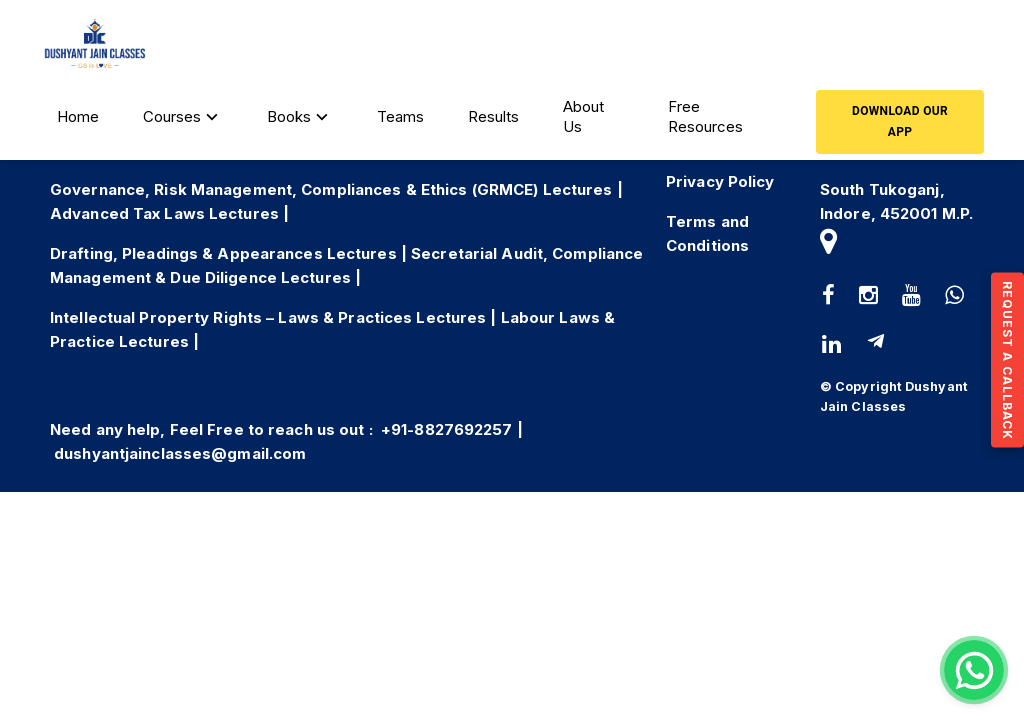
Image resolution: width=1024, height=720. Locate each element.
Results (493, 116)
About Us (583, 116)
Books (300, 117)
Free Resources (705, 116)
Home (78, 116)
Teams (400, 116)
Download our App (900, 122)
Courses (183, 117)
